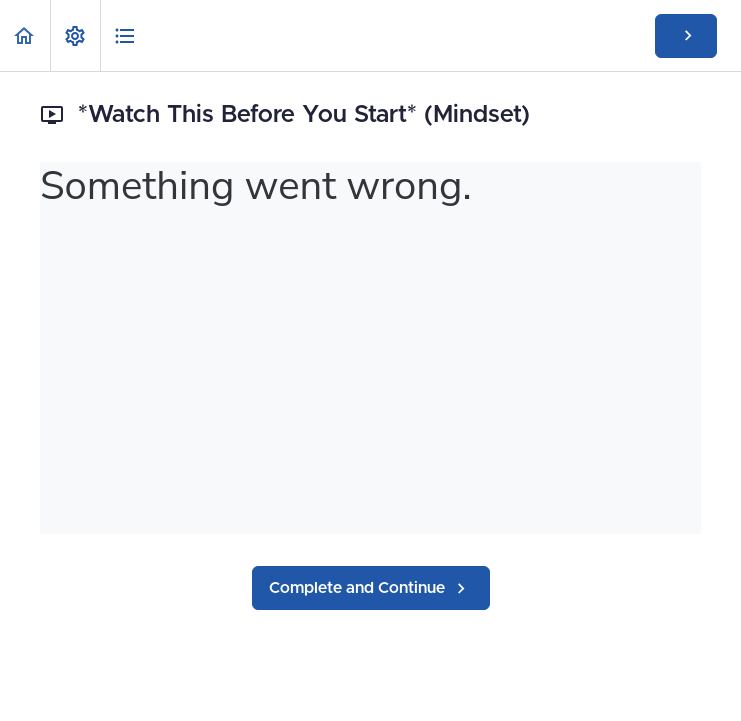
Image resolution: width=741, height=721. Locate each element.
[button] (25, 35)
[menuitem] (75, 35)
